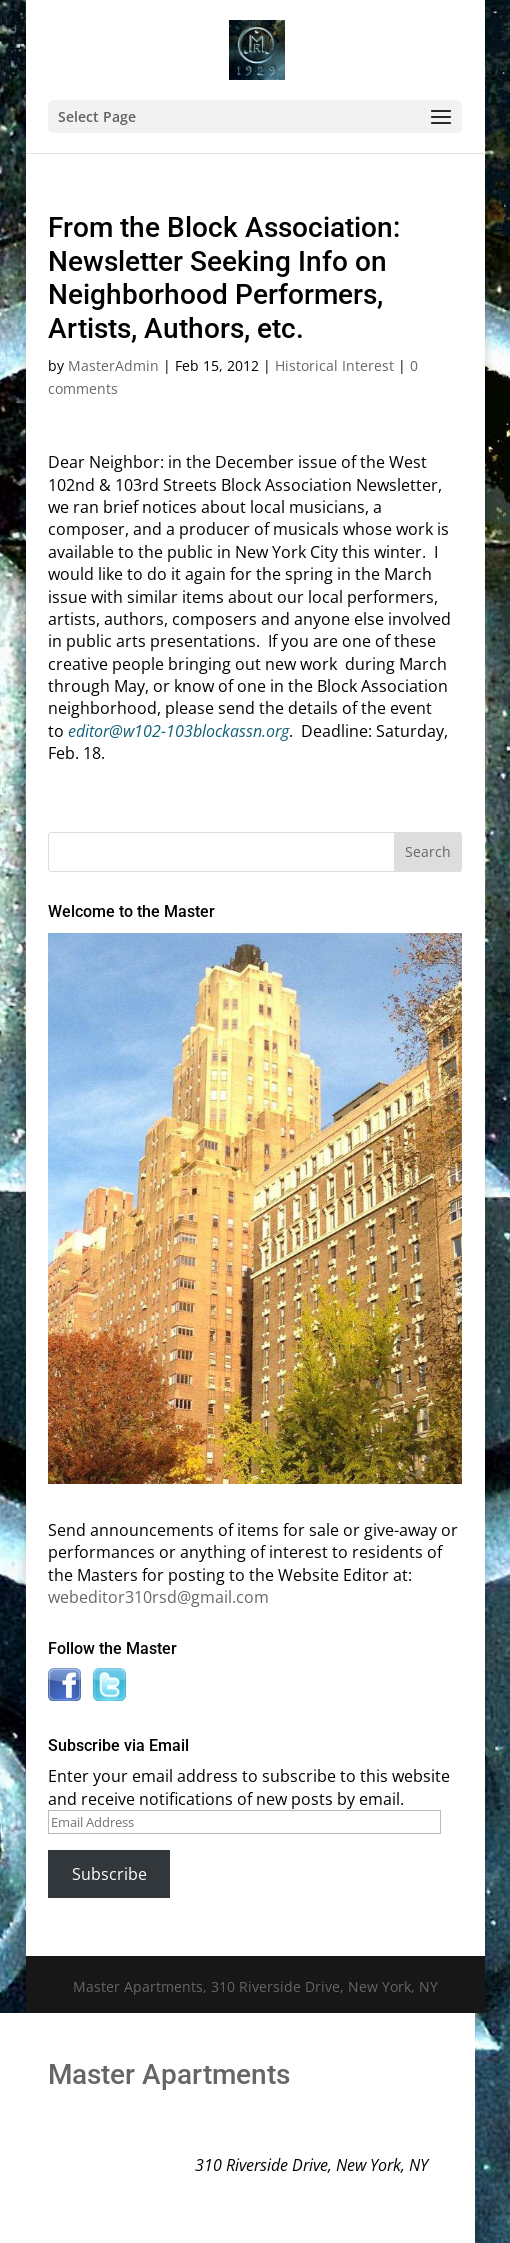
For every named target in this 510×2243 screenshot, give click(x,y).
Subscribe (109, 1874)
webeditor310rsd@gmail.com (158, 1597)
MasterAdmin (113, 365)
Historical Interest (334, 365)
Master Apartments (169, 2074)
